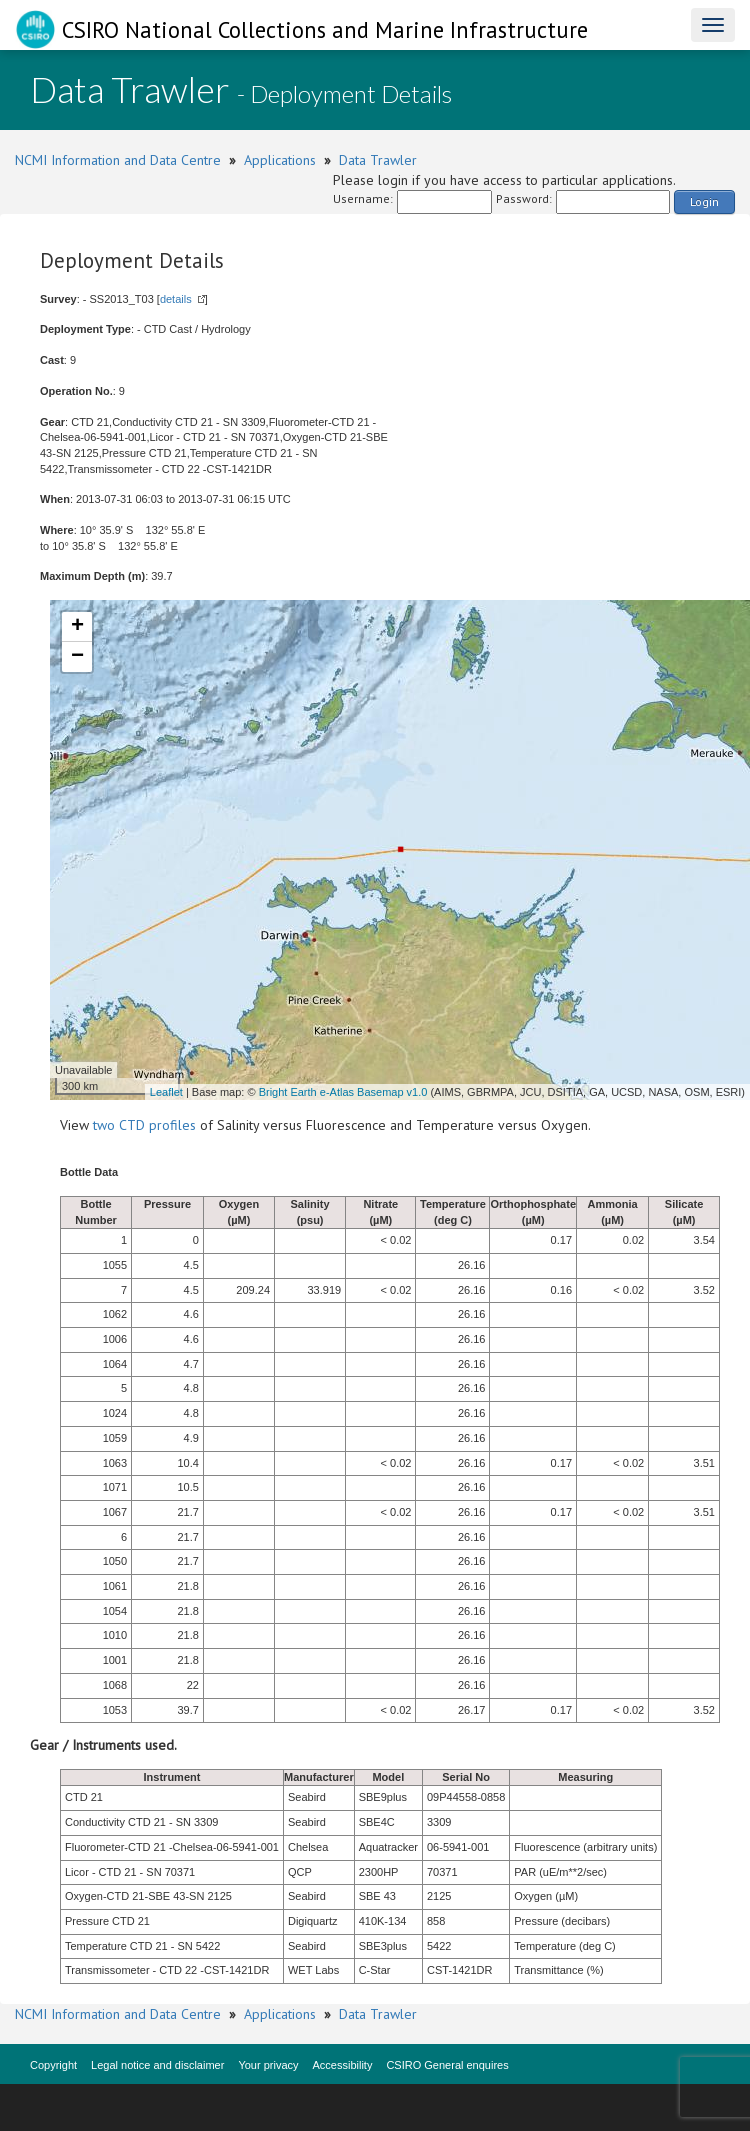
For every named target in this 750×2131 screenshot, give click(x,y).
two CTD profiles (144, 1125)
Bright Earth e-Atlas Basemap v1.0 (343, 1092)
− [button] (77, 657)
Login (704, 201)
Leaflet (166, 1092)
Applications (280, 160)
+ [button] (77, 627)
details (176, 299)
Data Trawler (378, 160)
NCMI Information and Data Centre (118, 160)
